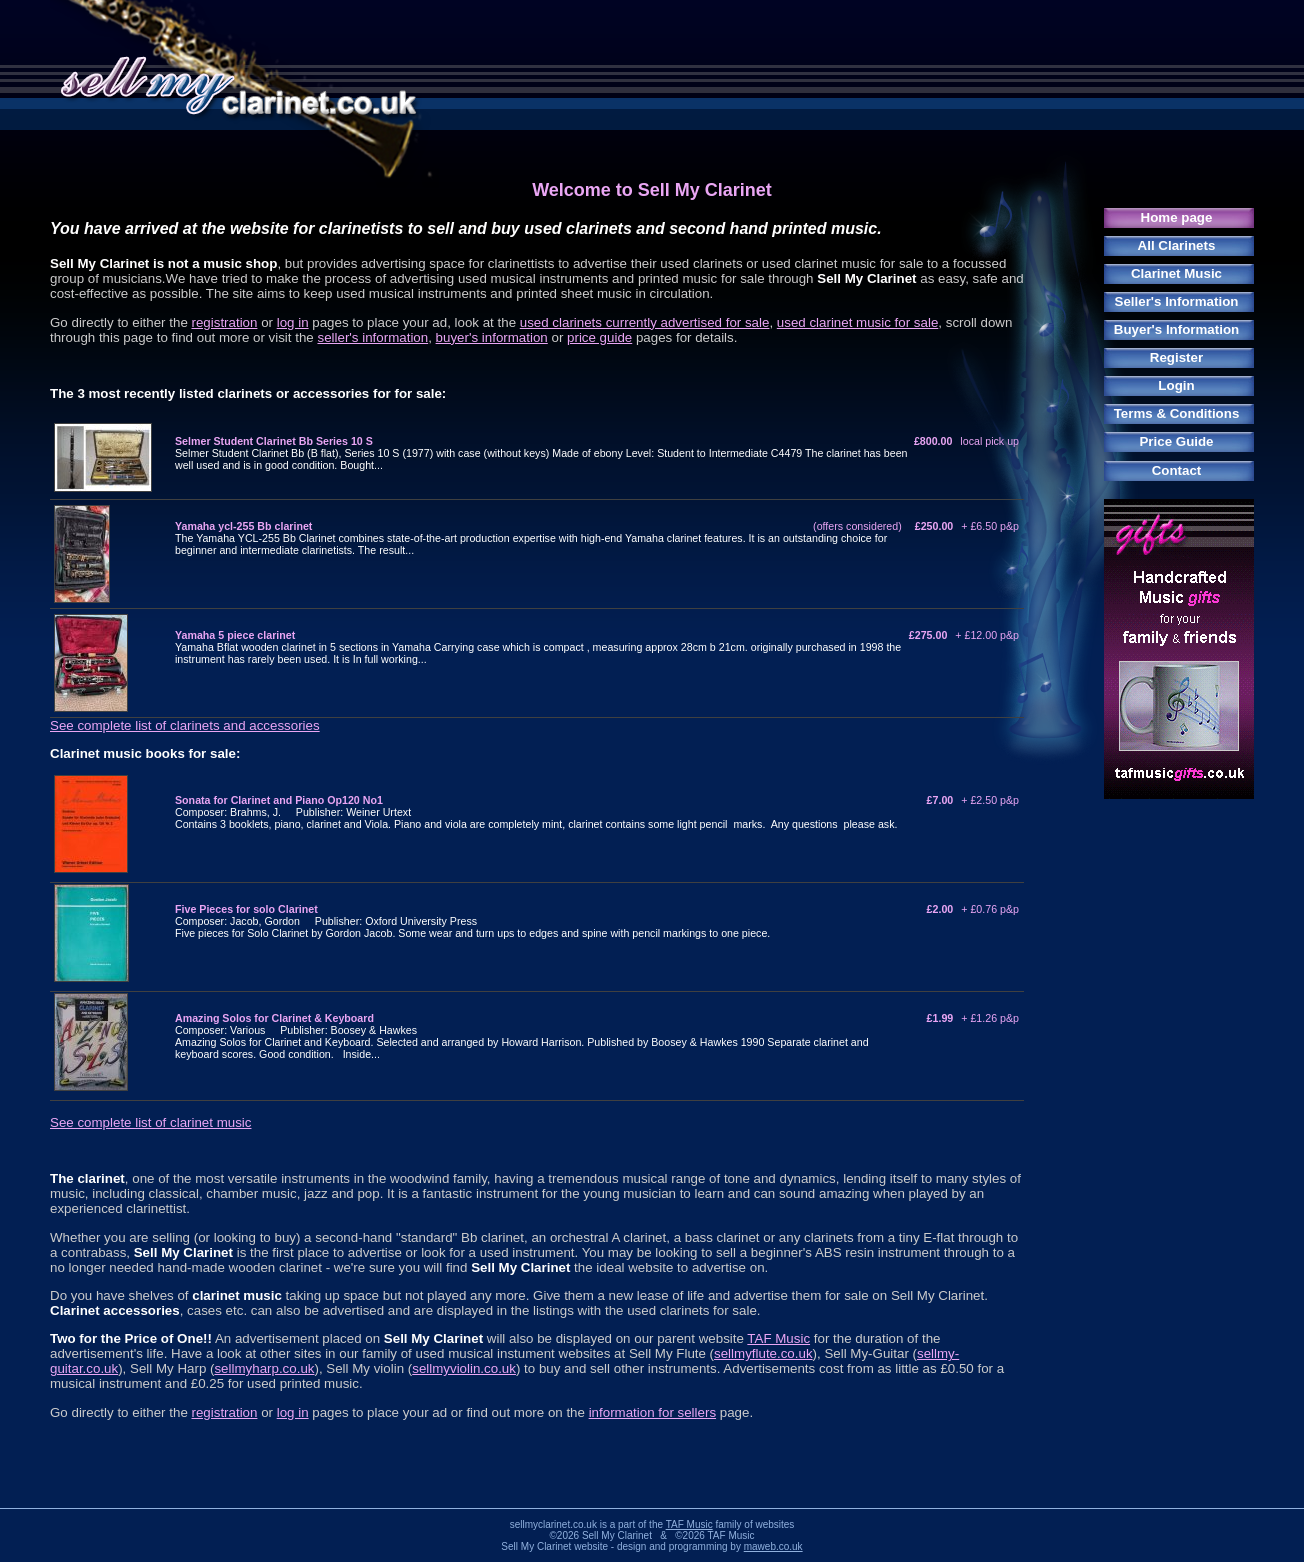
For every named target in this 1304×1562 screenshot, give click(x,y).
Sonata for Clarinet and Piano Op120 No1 (279, 800)
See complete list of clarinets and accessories (185, 725)
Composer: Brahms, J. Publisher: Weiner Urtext (293, 812)
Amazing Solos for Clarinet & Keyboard (274, 1018)
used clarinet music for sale (858, 322)
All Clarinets (1177, 245)
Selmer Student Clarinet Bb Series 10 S (274, 441)
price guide (599, 337)
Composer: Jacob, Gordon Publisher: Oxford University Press (326, 921)
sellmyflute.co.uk (763, 1353)
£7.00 (973, 800)
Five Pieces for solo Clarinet (246, 909)
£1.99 (973, 1018)
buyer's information (492, 337)
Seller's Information (1177, 301)
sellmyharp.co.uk (264, 1368)
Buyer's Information (1176, 329)
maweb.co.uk (773, 1546)
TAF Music (778, 1338)
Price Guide (1176, 441)
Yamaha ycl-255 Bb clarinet (243, 526)
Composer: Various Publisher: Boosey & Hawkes (296, 1030)
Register (1176, 357)
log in (293, 322)
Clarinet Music (1176, 273)
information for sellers (652, 1412)
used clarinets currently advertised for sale (645, 322)
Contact (1177, 470)
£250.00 (967, 526)
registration (225, 322)
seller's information (372, 337)
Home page (1177, 217)
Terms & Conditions (1177, 413)
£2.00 (973, 909)
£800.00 (966, 441)
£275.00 (964, 635)
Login (1176, 385)
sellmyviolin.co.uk (464, 1368)
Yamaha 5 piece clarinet (235, 635)
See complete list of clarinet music (150, 1122)
